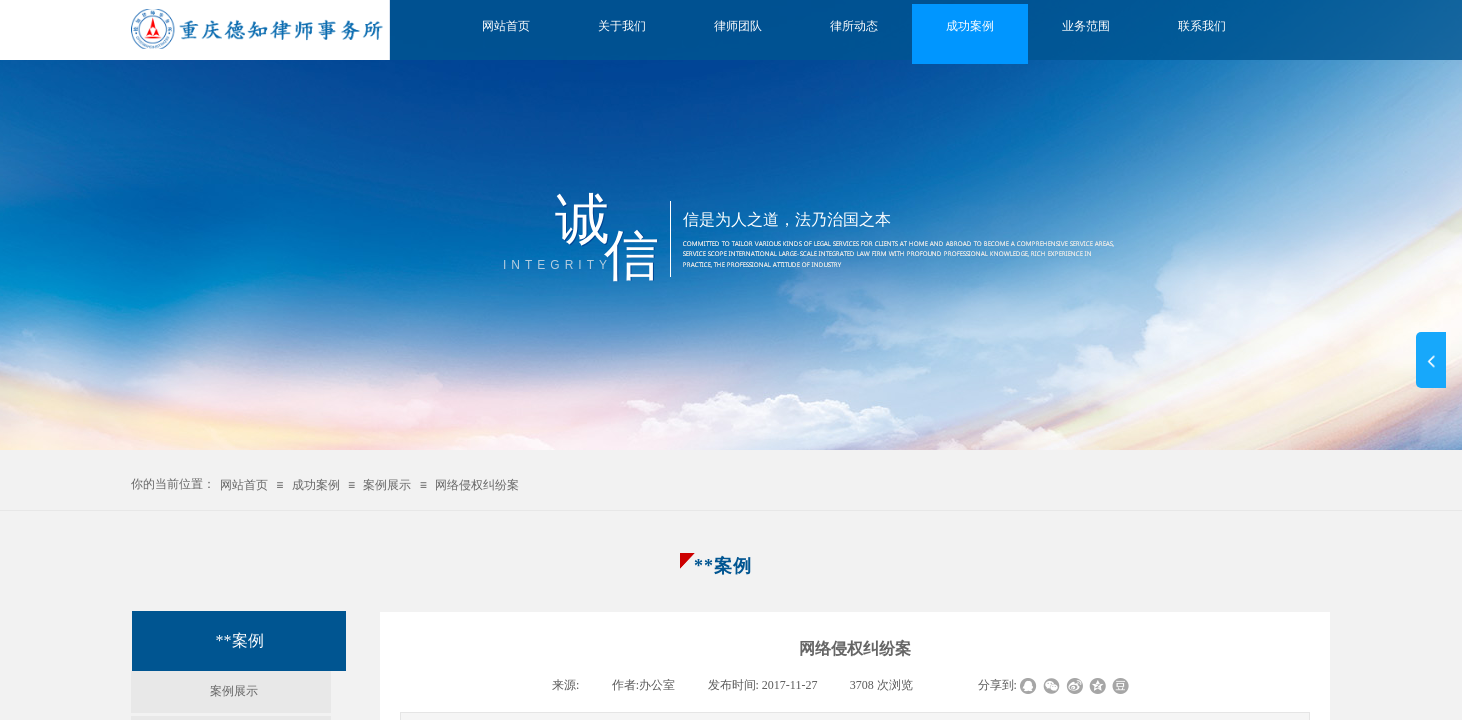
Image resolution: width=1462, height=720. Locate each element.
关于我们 (622, 26)
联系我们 (1202, 26)
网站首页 (506, 26)
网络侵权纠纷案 (477, 485)
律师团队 (738, 26)
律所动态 (854, 26)
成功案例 (970, 26)
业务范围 (1086, 26)
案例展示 (387, 485)
